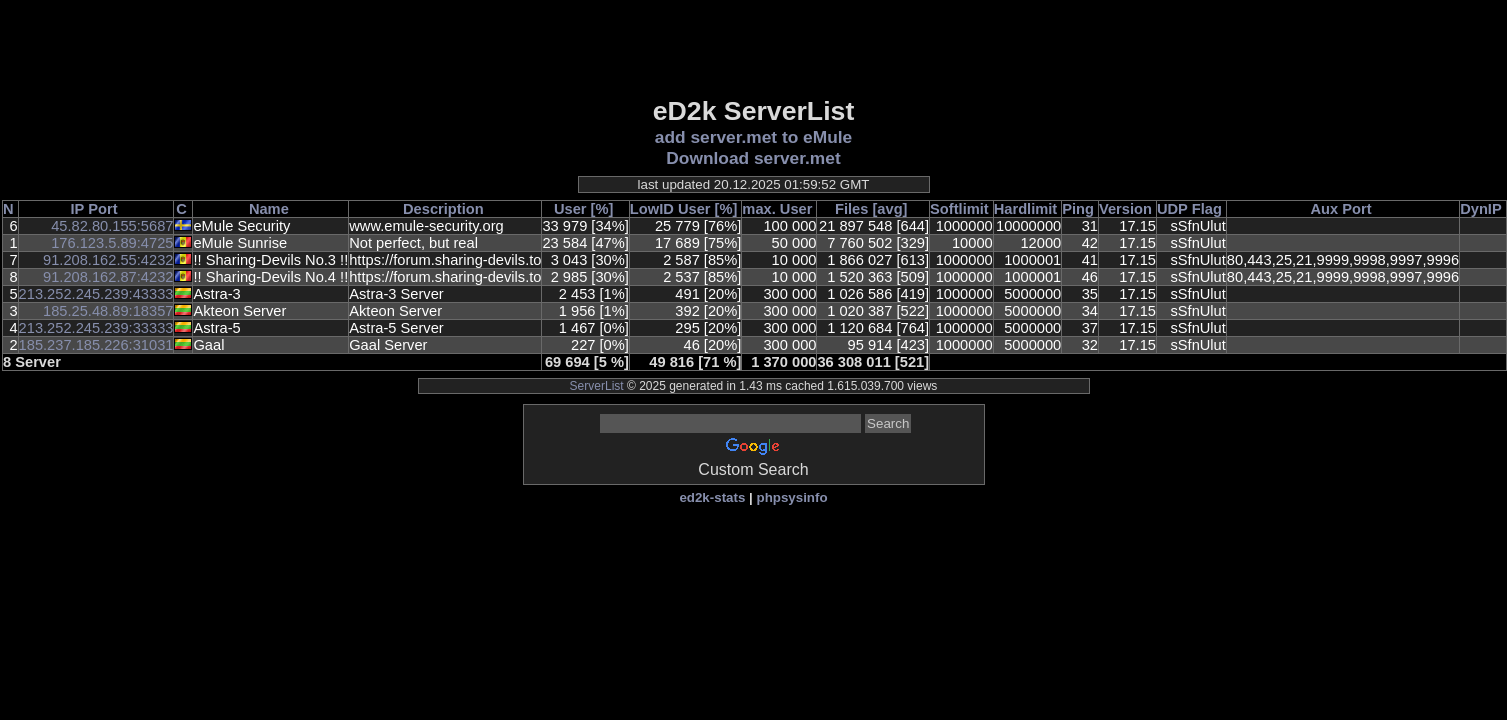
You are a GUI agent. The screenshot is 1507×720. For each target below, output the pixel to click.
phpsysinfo (791, 497)
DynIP (1481, 209)
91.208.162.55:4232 (108, 260)
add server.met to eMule (753, 137)
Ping (1078, 209)
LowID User (670, 209)
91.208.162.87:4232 (108, 277)
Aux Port (1340, 209)
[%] (602, 209)
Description (443, 209)
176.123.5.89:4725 (112, 243)
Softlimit (959, 209)
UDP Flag (1189, 209)
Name (269, 209)
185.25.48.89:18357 (108, 311)
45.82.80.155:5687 (112, 226)
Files (851, 209)
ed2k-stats (712, 497)
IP (78, 209)
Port (102, 209)
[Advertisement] (754, 47)
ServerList (597, 386)
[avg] (889, 209)
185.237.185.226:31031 (96, 345)
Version (1125, 209)
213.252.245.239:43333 (96, 294)
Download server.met (753, 158)
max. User (777, 209)
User (570, 209)
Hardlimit (1026, 209)
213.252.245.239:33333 (96, 328)
